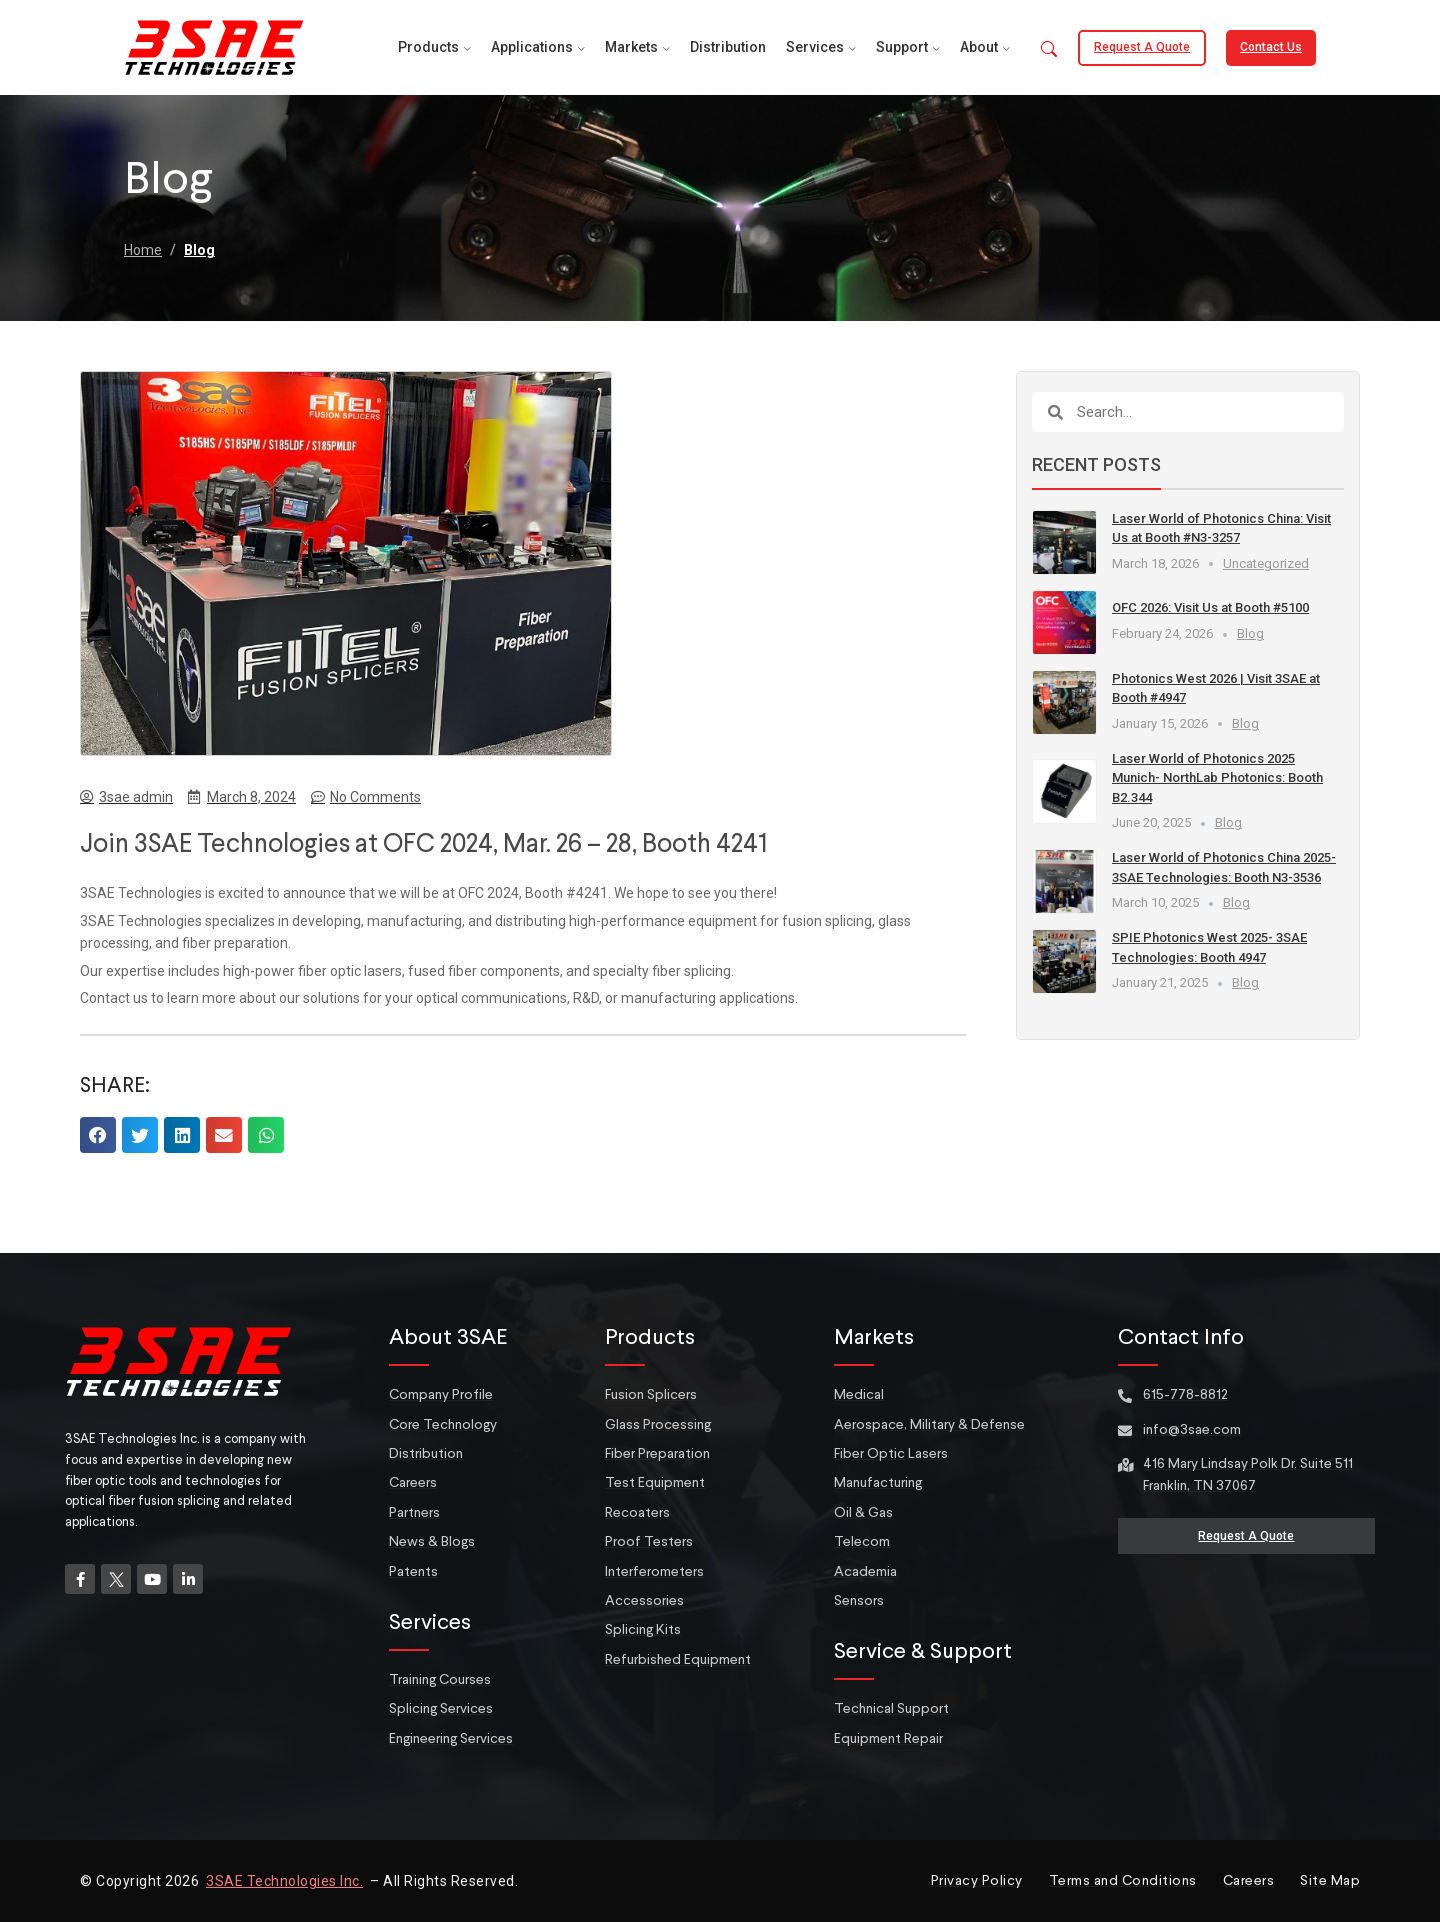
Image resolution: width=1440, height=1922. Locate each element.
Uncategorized (1266, 563)
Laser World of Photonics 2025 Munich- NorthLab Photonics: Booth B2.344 (1217, 778)
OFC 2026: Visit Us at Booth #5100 (1210, 607)
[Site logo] (214, 46)
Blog (199, 250)
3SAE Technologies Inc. (284, 1881)
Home (143, 250)
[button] (1049, 50)
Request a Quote (1142, 47)
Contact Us (1271, 47)
